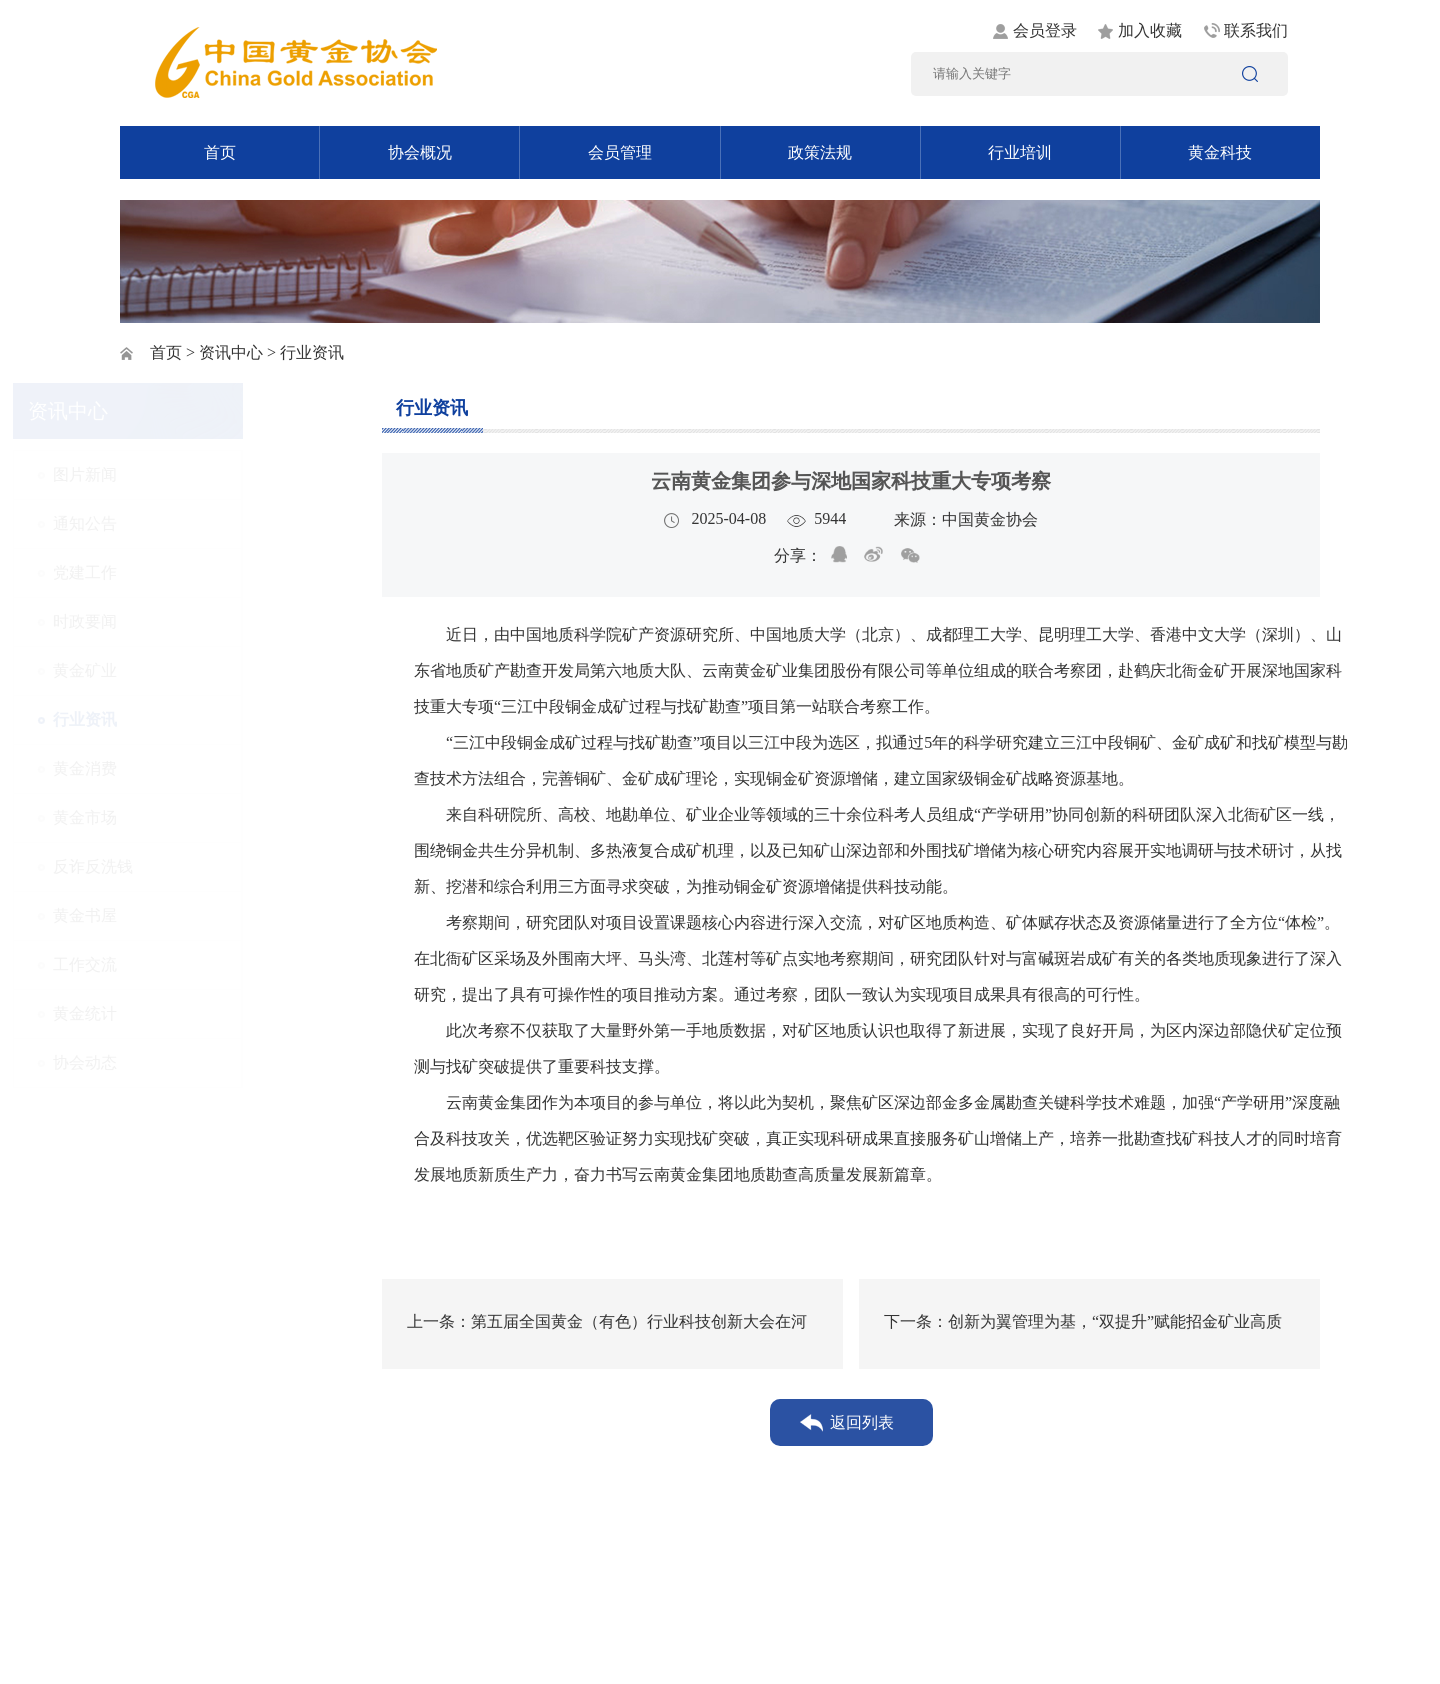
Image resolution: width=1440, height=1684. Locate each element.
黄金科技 (1220, 152)
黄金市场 (191, 817)
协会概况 (420, 152)
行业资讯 (191, 719)
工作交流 (191, 964)
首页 (220, 152)
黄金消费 (191, 768)
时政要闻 (191, 621)
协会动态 (191, 1062)
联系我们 (1256, 30)
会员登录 (1045, 30)
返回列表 (862, 1422)
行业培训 (1020, 152)
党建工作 (191, 572)
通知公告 (191, 523)
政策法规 (820, 152)
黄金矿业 (191, 670)
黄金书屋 (191, 915)
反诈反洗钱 (199, 866)
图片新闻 (191, 474)
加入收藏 (1150, 30)
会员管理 (620, 152)
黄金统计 (191, 1013)
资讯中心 (231, 352)
